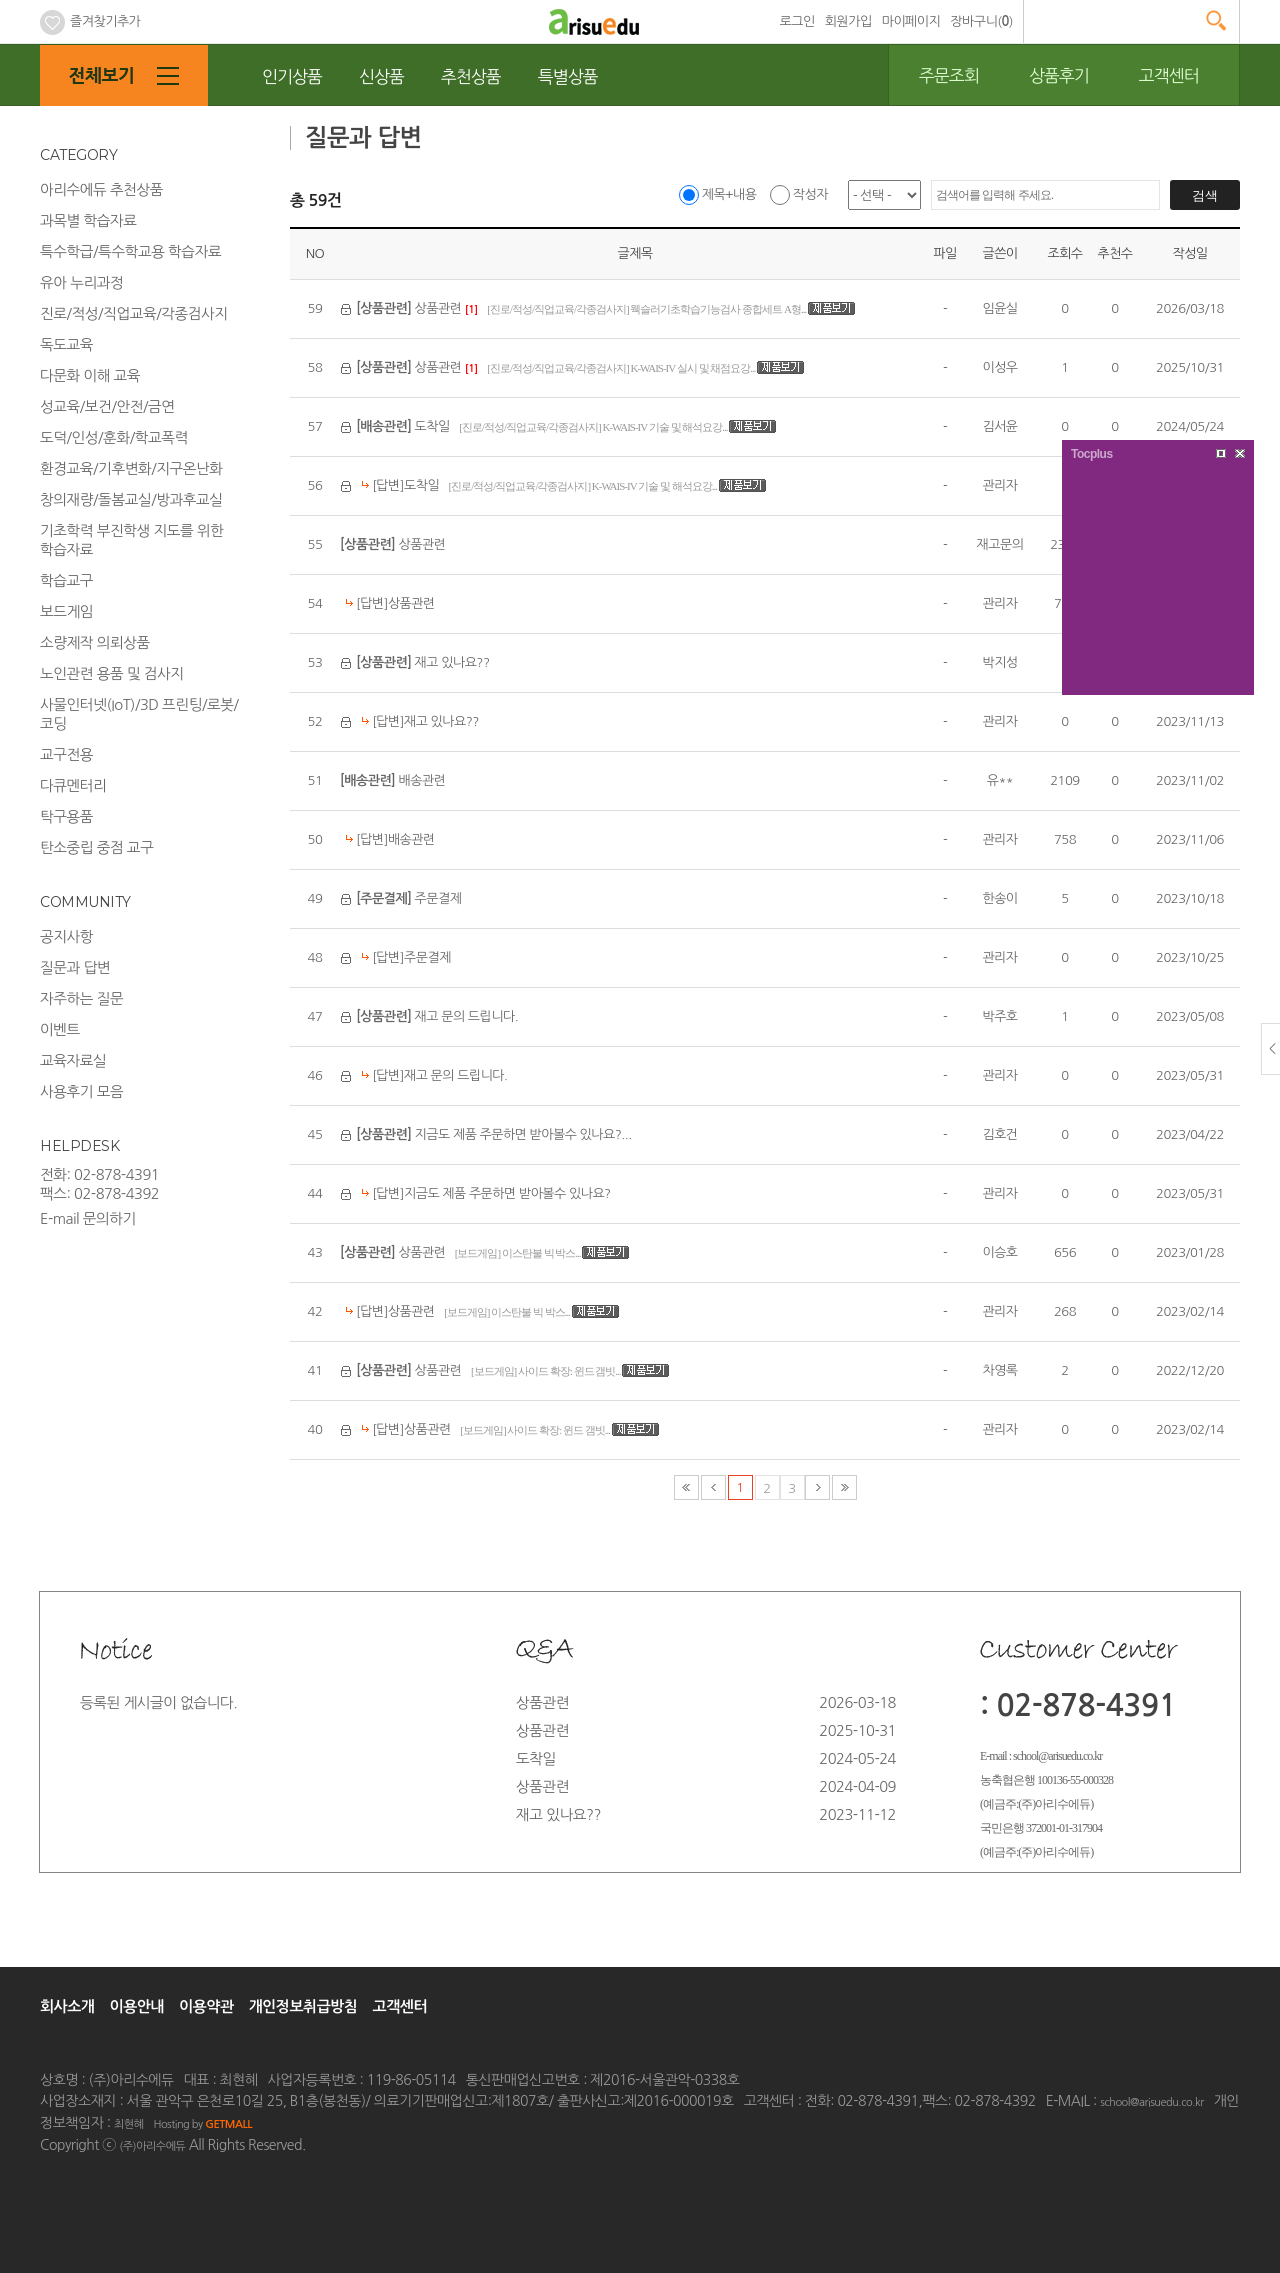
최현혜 (129, 2124)
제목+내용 (718, 194)
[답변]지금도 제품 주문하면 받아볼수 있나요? (483, 1193)
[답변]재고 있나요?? (417, 721)
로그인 (797, 21)
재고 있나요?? (422, 662)
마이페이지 (911, 21)
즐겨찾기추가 (90, 21)
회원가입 (848, 21)
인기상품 (292, 76)
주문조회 (949, 75)
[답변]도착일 (397, 485)
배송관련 (392, 780)
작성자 (799, 194)
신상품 (381, 76)
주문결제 (408, 898)
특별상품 (568, 76)
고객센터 (1169, 75)
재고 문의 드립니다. (437, 1016)
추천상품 (471, 76)
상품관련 (408, 308)
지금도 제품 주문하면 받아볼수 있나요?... (493, 1134)
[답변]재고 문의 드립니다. (431, 1075)
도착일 (403, 426)
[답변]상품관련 (387, 603)
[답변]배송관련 (387, 839)
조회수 (1064, 253)
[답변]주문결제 (403, 957)
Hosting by (202, 2124)
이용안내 (137, 2006)
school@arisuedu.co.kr (1151, 2102)
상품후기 (1059, 75)
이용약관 (206, 2006)
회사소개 (67, 2006)
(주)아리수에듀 (152, 2146)
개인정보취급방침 (303, 2006)
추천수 (1114, 253)
